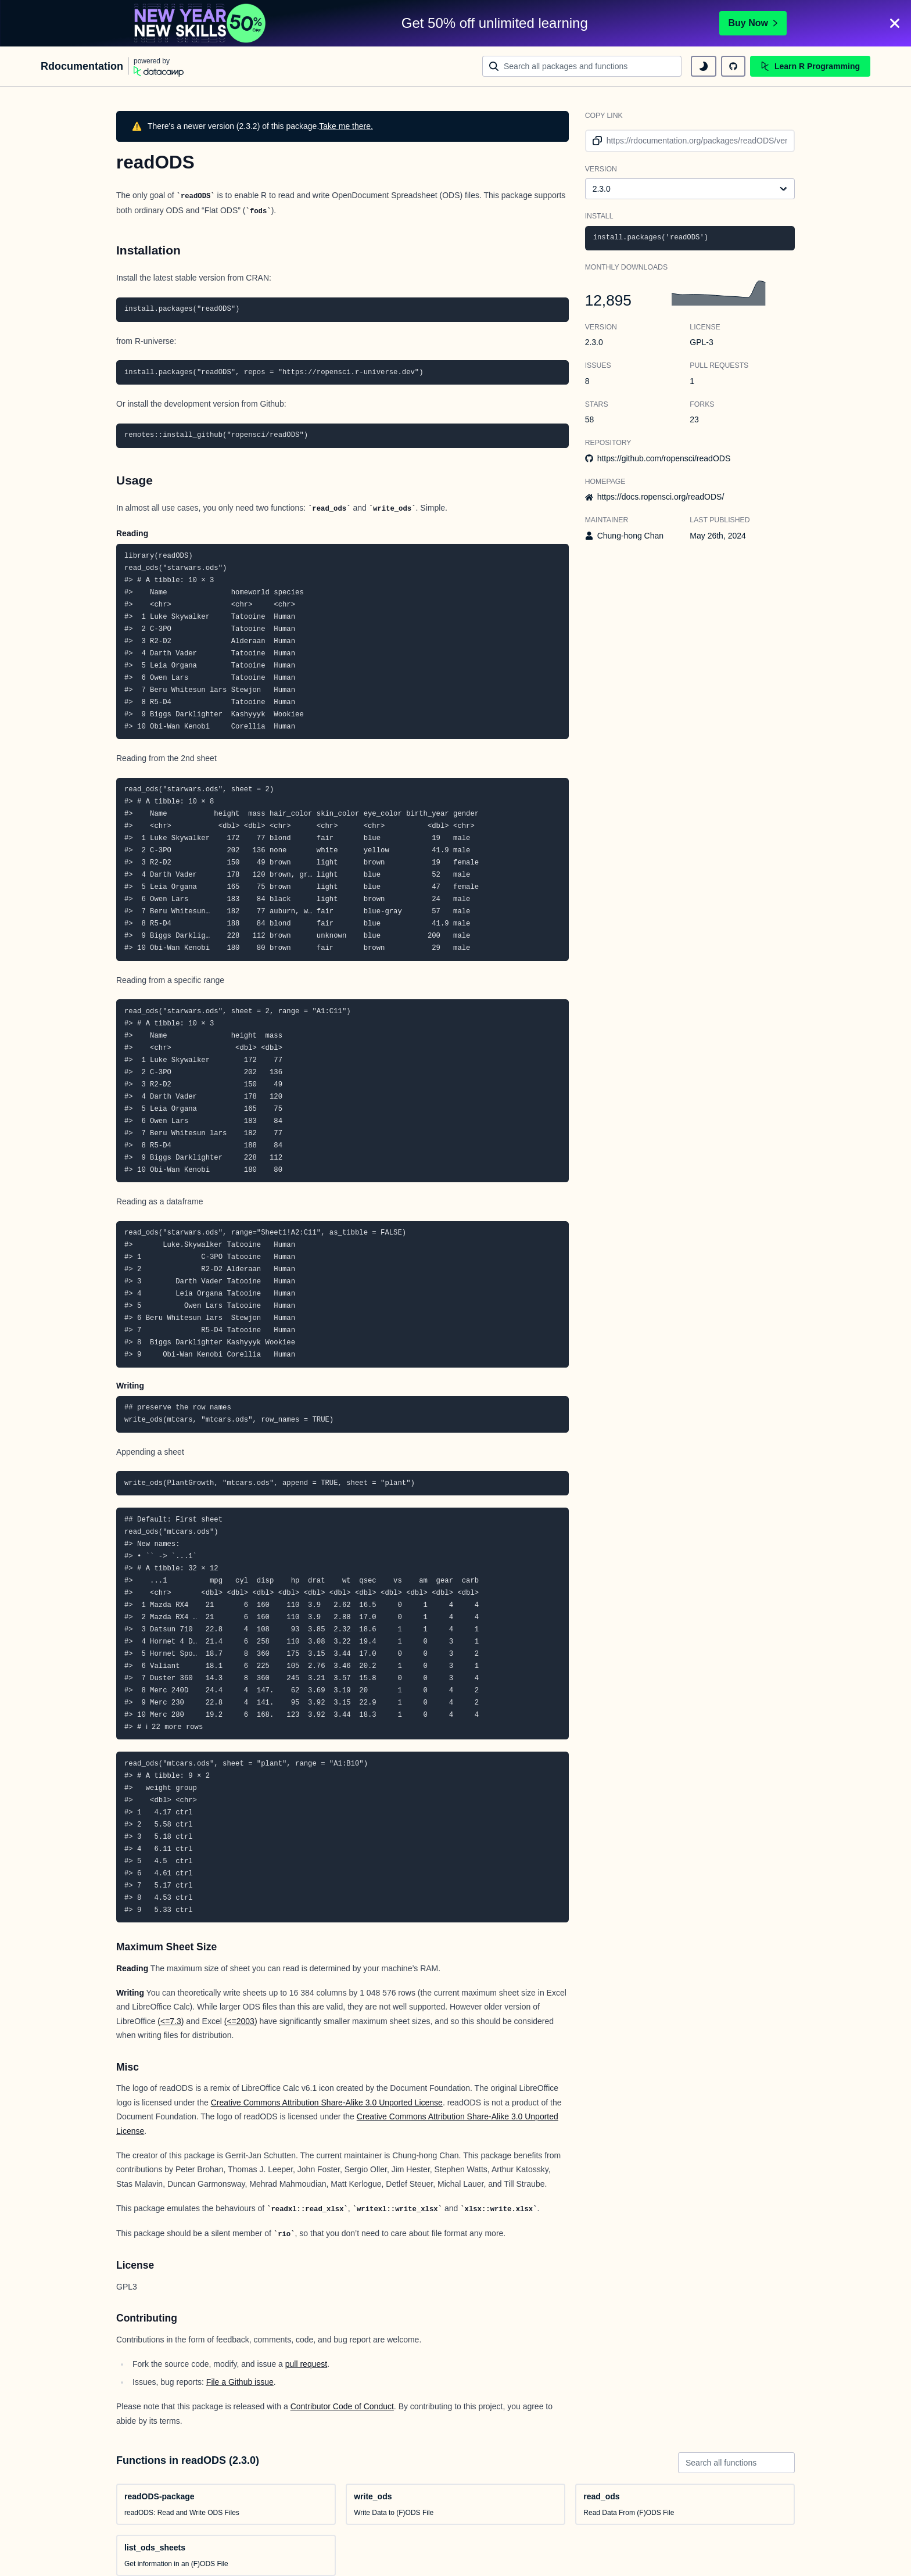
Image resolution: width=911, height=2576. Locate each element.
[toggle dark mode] (703, 66)
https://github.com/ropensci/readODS (664, 458)
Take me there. (346, 126)
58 (589, 419)
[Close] (894, 23)
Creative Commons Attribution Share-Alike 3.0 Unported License (327, 2102)
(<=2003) (240, 2021)
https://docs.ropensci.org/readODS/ (661, 496)
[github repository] (733, 66)
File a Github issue (240, 2382)
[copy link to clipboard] (595, 141)
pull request (306, 2364)
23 (694, 419)
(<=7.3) (170, 2021)
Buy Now (753, 23)
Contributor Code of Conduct (342, 2406)
